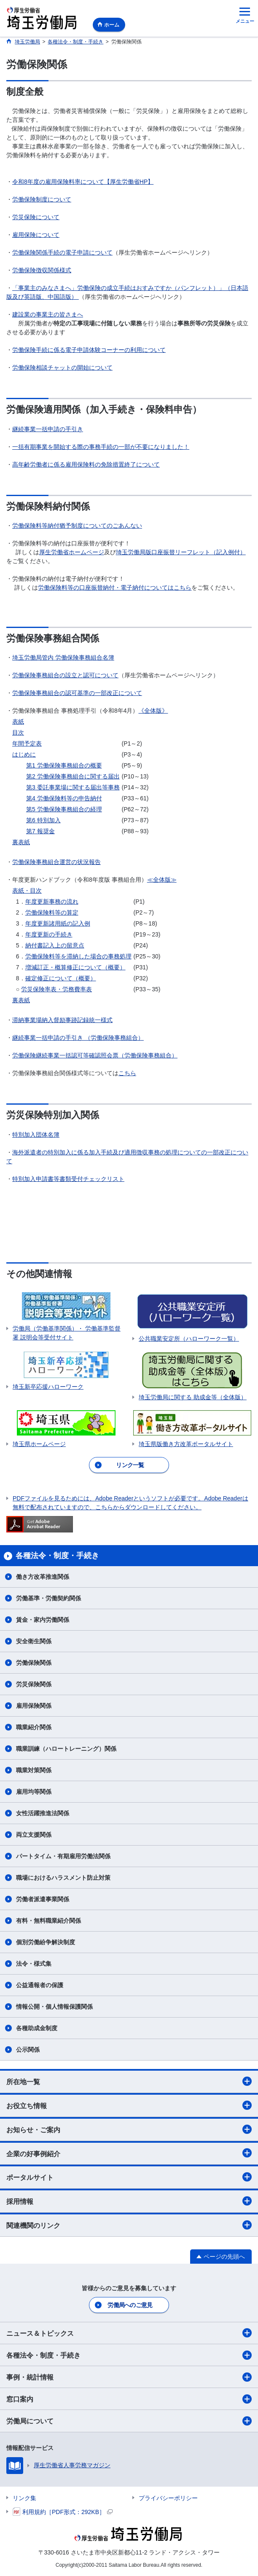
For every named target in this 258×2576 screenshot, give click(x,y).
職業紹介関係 (33, 1727)
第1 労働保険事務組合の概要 (64, 765)
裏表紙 (21, 842)
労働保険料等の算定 (51, 912)
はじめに (24, 754)
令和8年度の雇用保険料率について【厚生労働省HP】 (82, 181)
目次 (18, 732)
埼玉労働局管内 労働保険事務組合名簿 (63, 657)
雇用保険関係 (33, 1705)
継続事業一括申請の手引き (47, 429)
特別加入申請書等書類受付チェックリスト (68, 1178)
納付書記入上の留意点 (54, 945)
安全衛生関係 (33, 1641)
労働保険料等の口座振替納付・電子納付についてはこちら (114, 587)
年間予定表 (27, 743)
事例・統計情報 (129, 2377)
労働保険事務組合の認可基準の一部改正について (77, 693)
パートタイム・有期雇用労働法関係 (63, 1856)
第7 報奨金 (40, 831)
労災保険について (35, 217)
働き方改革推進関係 (42, 1576)
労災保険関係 (33, 1684)
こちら (127, 1073)
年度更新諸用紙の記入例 (57, 923)
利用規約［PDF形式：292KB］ (63, 2512)
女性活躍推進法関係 (42, 1813)
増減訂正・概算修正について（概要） (75, 967)
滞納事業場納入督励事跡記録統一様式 (62, 1020)
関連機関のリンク (129, 2225)
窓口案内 (129, 2399)
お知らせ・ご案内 (129, 2129)
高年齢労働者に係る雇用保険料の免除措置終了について (86, 464)
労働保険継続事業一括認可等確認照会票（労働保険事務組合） (94, 1055)
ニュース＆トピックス (129, 2332)
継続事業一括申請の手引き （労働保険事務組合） (78, 1037)
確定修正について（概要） (60, 978)
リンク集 (24, 2498)
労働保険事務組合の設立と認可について (65, 675)
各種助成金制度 (36, 2028)
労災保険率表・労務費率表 (56, 989)
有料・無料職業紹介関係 (48, 1920)
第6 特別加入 (43, 820)
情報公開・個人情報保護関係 (54, 2006)
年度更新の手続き (49, 934)
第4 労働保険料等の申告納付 (64, 798)
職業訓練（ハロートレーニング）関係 (66, 1748)
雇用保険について (35, 234)
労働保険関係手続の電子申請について (62, 252)
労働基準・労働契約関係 (48, 1598)
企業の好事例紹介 (129, 2152)
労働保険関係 (33, 1662)
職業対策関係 (33, 1770)
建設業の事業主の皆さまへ (47, 314)
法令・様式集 (33, 1963)
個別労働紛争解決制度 (45, 1942)
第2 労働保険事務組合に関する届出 (73, 776)
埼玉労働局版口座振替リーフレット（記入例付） (181, 552)
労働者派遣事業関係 (42, 1899)
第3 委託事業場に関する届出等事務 (73, 787)
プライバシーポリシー (168, 2498)
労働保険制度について (41, 199)
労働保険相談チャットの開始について (62, 367)
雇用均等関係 (33, 1791)
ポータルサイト (129, 2177)
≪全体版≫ (162, 879)
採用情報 (129, 2201)
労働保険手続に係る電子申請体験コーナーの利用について (89, 349)
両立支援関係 (33, 1834)
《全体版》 (153, 710)
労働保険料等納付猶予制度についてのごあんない (77, 525)
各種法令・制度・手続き (129, 2355)
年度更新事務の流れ (51, 901)
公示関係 (28, 2049)
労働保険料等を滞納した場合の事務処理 (78, 956)
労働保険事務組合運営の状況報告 (56, 862)
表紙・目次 (27, 890)
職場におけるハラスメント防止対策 (63, 1877)
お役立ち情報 (129, 2105)
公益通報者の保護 (39, 1985)
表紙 (18, 721)
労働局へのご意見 (130, 2305)
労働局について (129, 2421)
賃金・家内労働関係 (42, 1619)
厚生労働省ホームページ (71, 552)
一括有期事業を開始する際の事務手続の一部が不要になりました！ (100, 446)
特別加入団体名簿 (35, 1134)
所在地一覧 (129, 2081)
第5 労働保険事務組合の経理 (64, 809)
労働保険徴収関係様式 (41, 270)
